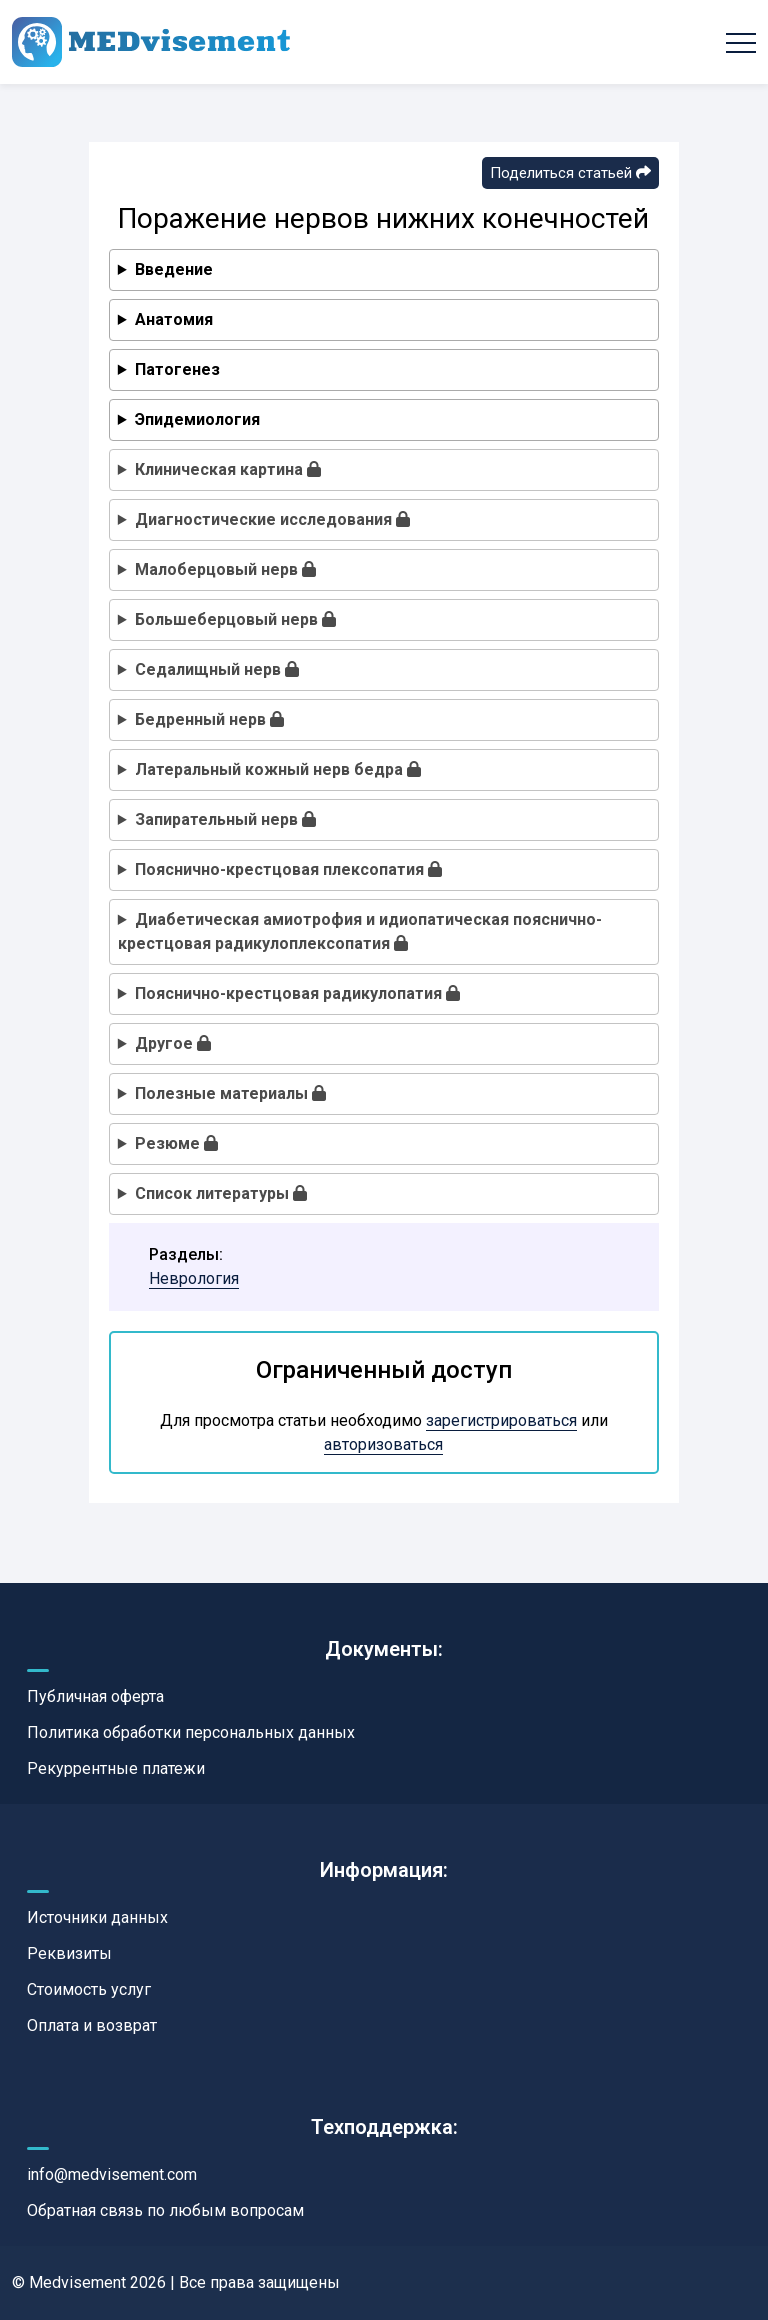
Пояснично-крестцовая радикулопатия (297, 993)
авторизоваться (383, 1444)
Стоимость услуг (89, 1989)
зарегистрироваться (501, 1420)
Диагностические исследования (272, 519)
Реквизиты (69, 1953)
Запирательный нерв (225, 819)
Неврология (194, 1278)
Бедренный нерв (209, 719)
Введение (174, 269)
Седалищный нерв (217, 669)
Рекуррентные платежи (116, 1768)
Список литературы (221, 1193)
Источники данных (97, 1917)
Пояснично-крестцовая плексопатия (288, 869)
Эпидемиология (197, 419)
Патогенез (177, 369)
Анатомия (174, 319)
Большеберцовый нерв (235, 619)
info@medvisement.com (112, 2174)
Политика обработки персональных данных (191, 1732)
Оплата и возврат (92, 2025)
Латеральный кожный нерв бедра (278, 769)
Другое (173, 1043)
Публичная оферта (95, 1696)
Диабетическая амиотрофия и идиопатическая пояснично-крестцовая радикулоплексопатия (360, 931)
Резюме (176, 1143)
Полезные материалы (230, 1093)
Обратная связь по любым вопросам (165, 2210)
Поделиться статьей (570, 173)
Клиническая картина (228, 469)
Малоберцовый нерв (225, 569)
